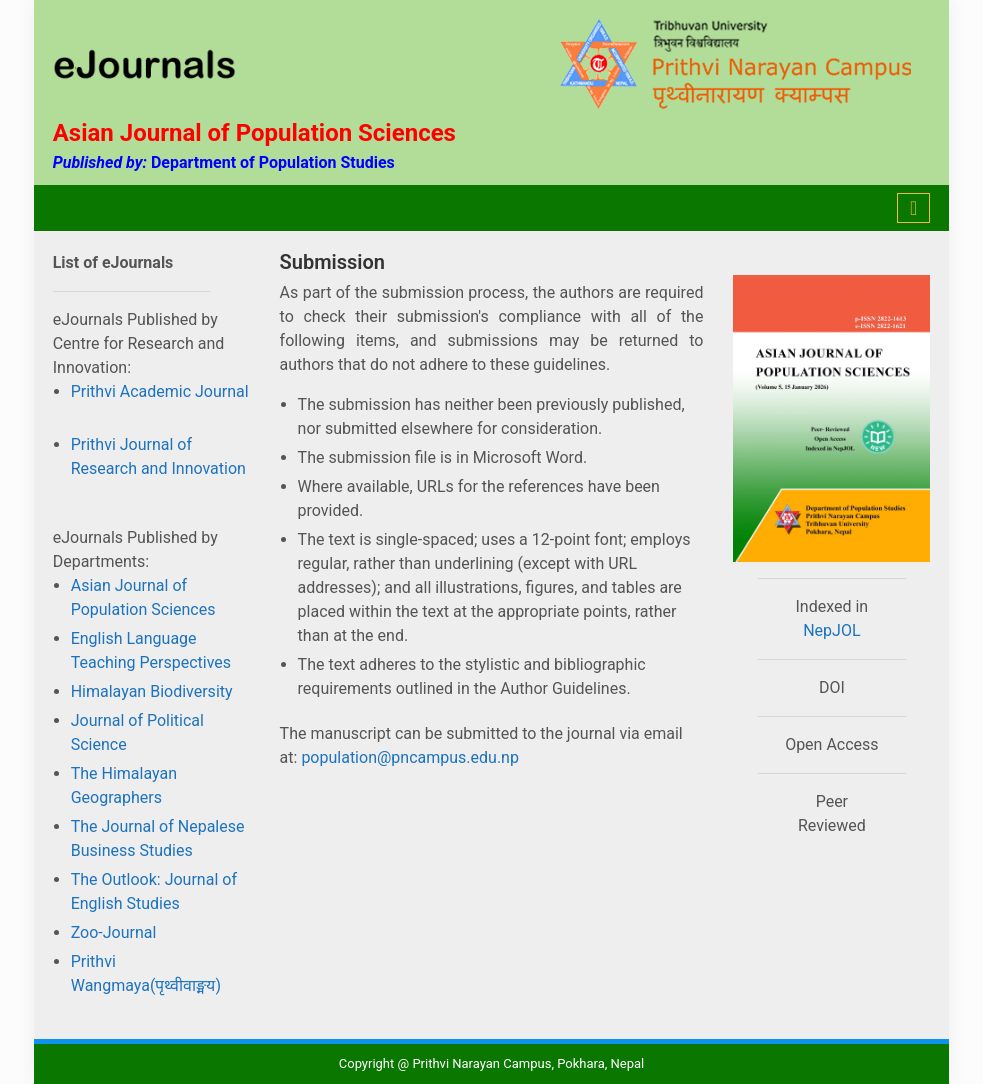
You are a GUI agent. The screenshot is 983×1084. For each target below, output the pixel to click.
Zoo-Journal (114, 932)
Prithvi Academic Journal (160, 391)
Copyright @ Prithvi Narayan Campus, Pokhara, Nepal (491, 1063)
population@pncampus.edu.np (408, 757)
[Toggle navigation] (913, 208)
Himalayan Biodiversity (152, 691)
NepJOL (831, 630)
